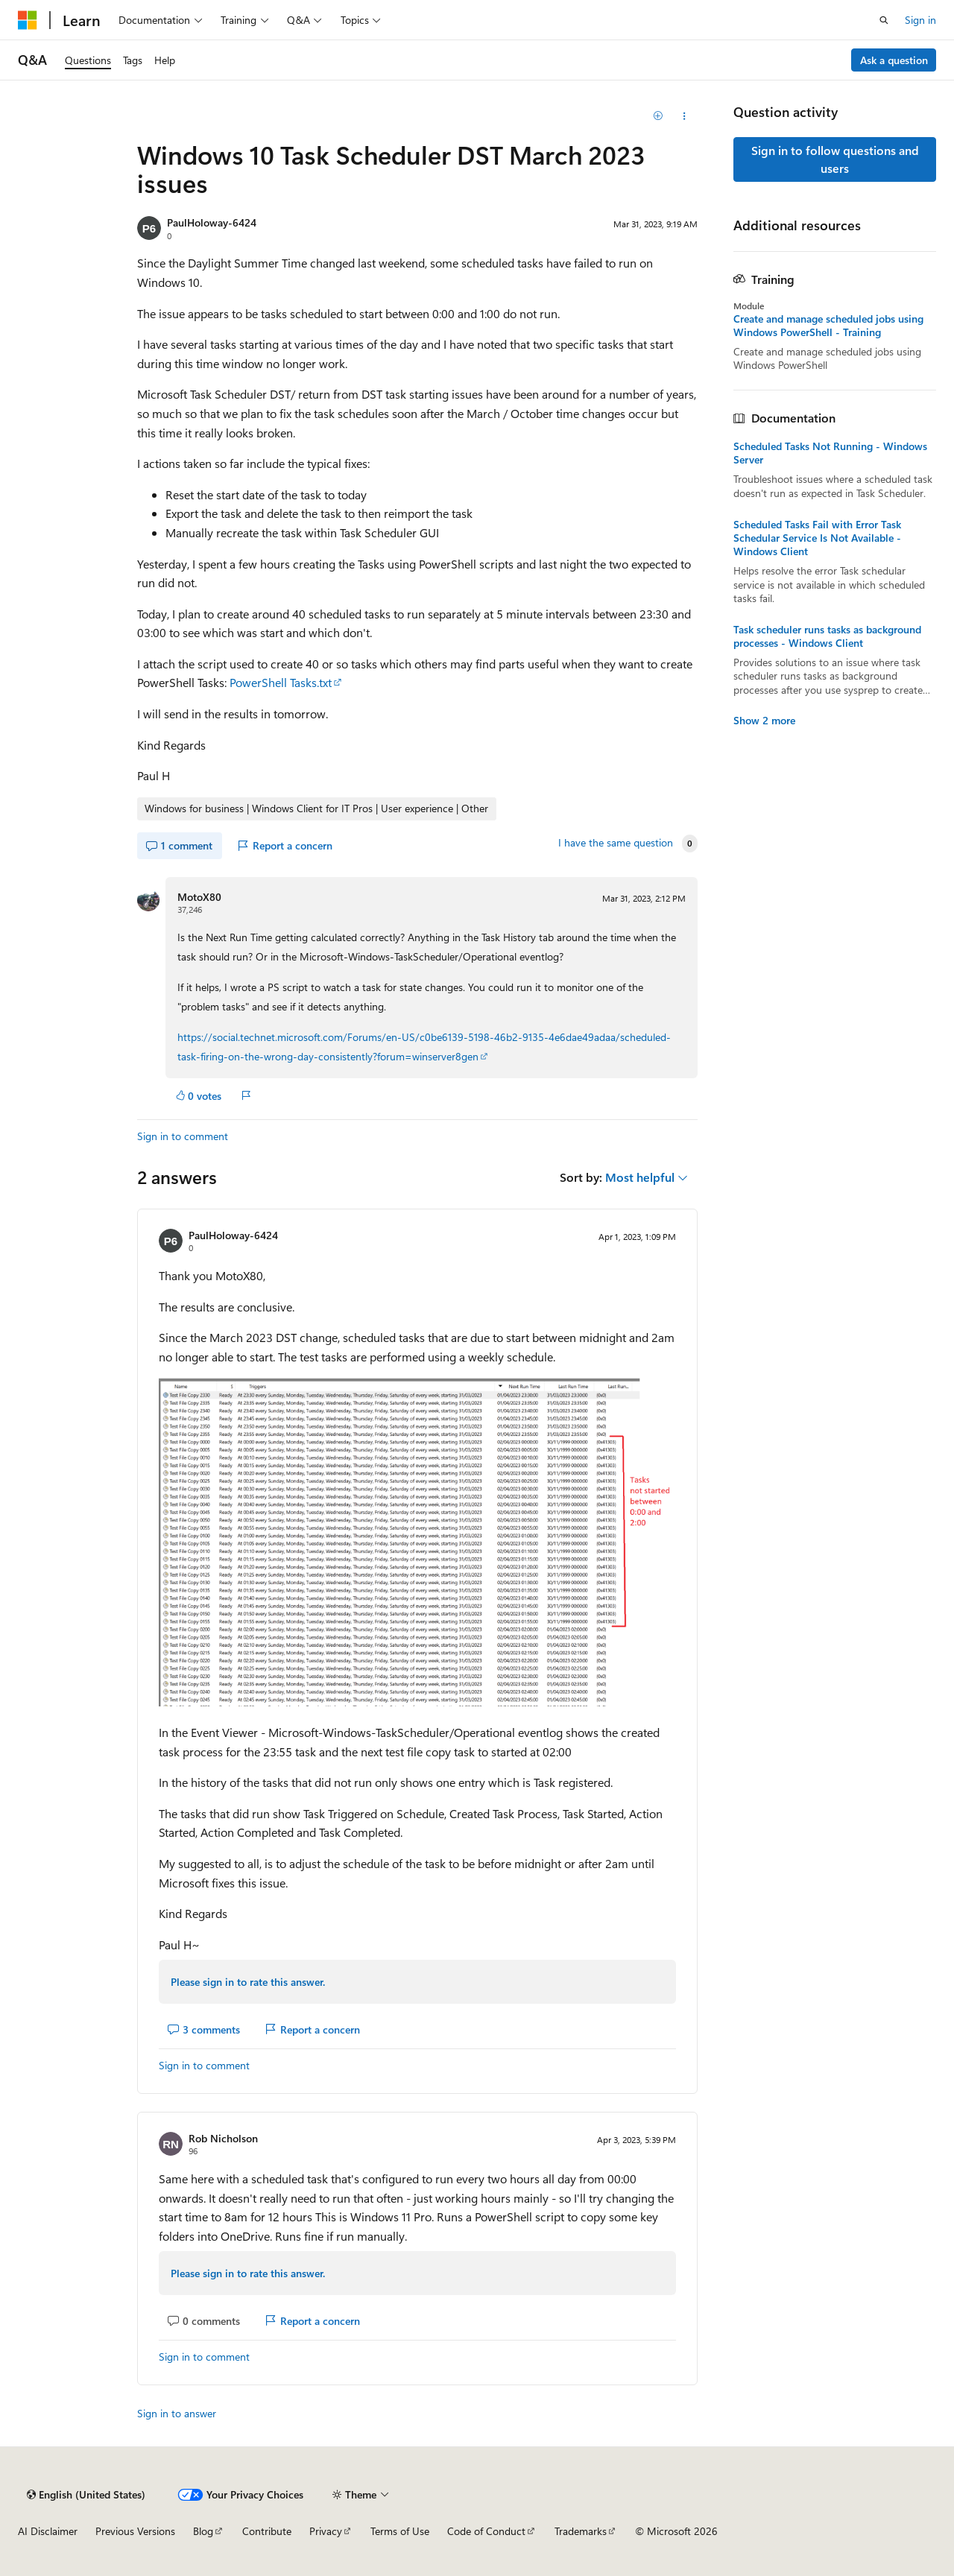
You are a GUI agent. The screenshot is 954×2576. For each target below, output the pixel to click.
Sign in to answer (176, 2413)
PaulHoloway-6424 (211, 222)
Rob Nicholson (223, 2138)
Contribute (266, 2531)
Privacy (325, 2531)
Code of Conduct (486, 2531)
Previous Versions (135, 2531)
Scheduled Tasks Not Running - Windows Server (830, 453)
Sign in (920, 20)
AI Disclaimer (48, 2531)
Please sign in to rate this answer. (248, 1982)
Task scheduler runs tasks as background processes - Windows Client (827, 636)
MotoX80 (199, 897)
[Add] (658, 116)
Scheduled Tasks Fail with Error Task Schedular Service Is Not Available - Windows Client (817, 538)
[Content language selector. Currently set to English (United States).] (86, 2495)
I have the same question (615, 843)
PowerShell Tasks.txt (281, 682)
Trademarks (581, 2531)
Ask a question (894, 60)
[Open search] (884, 20)
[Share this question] (685, 116)
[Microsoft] (27, 20)
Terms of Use (399, 2531)
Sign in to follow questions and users (835, 159)
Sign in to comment (182, 1136)
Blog (203, 2531)
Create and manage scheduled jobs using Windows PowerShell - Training (828, 325)
